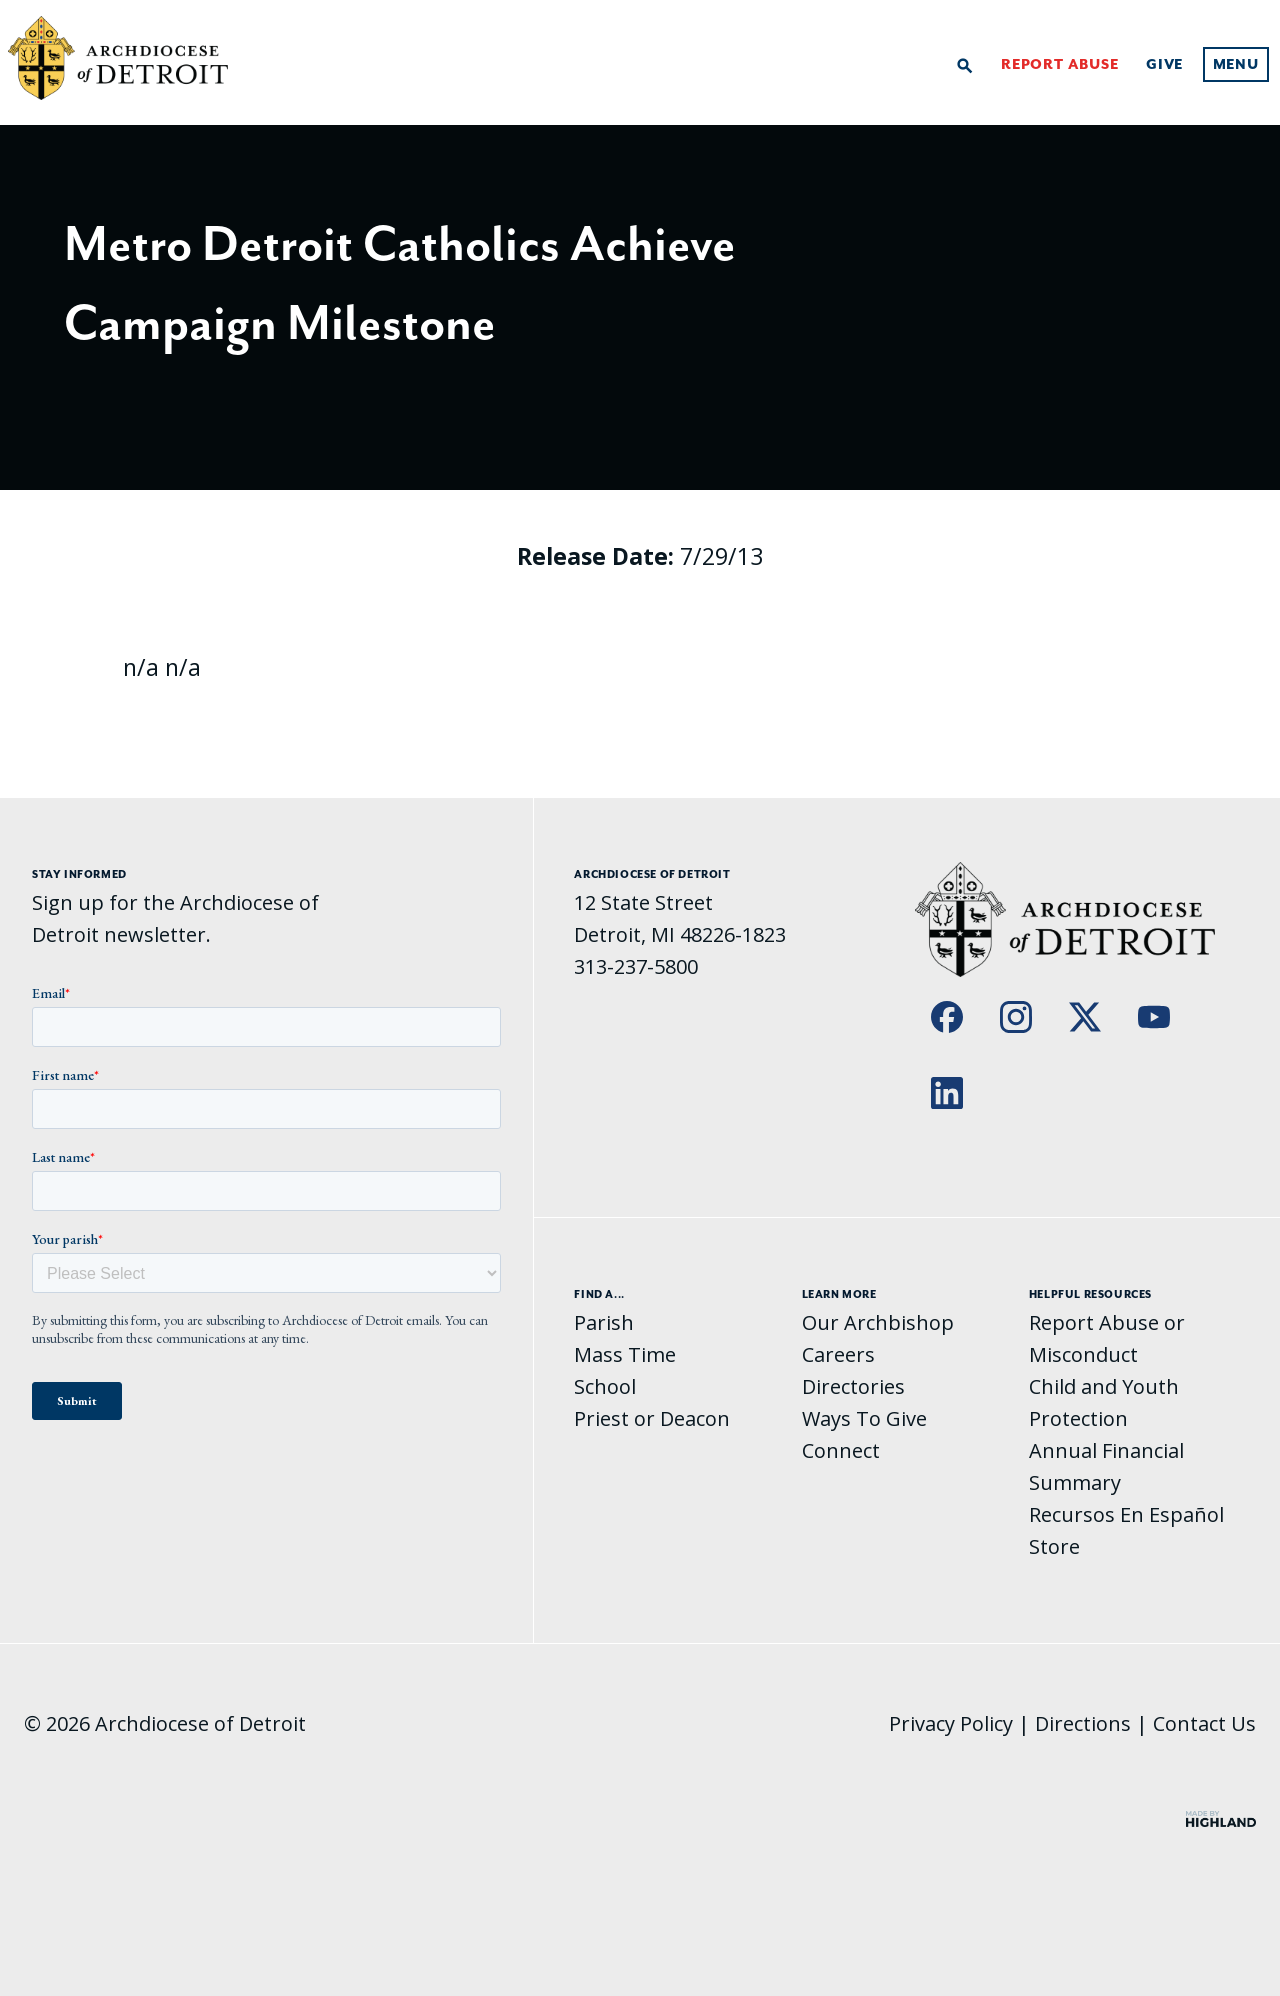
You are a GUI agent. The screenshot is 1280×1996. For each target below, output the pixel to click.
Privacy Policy (951, 1723)
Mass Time (625, 1354)
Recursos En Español (1126, 1514)
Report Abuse (1060, 65)
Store (1054, 1546)
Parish (604, 1322)
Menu (1236, 65)
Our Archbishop (878, 1322)
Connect (841, 1450)
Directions (1083, 1723)
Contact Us (1204, 1723)
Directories (853, 1386)
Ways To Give (864, 1418)
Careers (838, 1354)
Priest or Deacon (652, 1418)
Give (1164, 65)
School (605, 1386)
